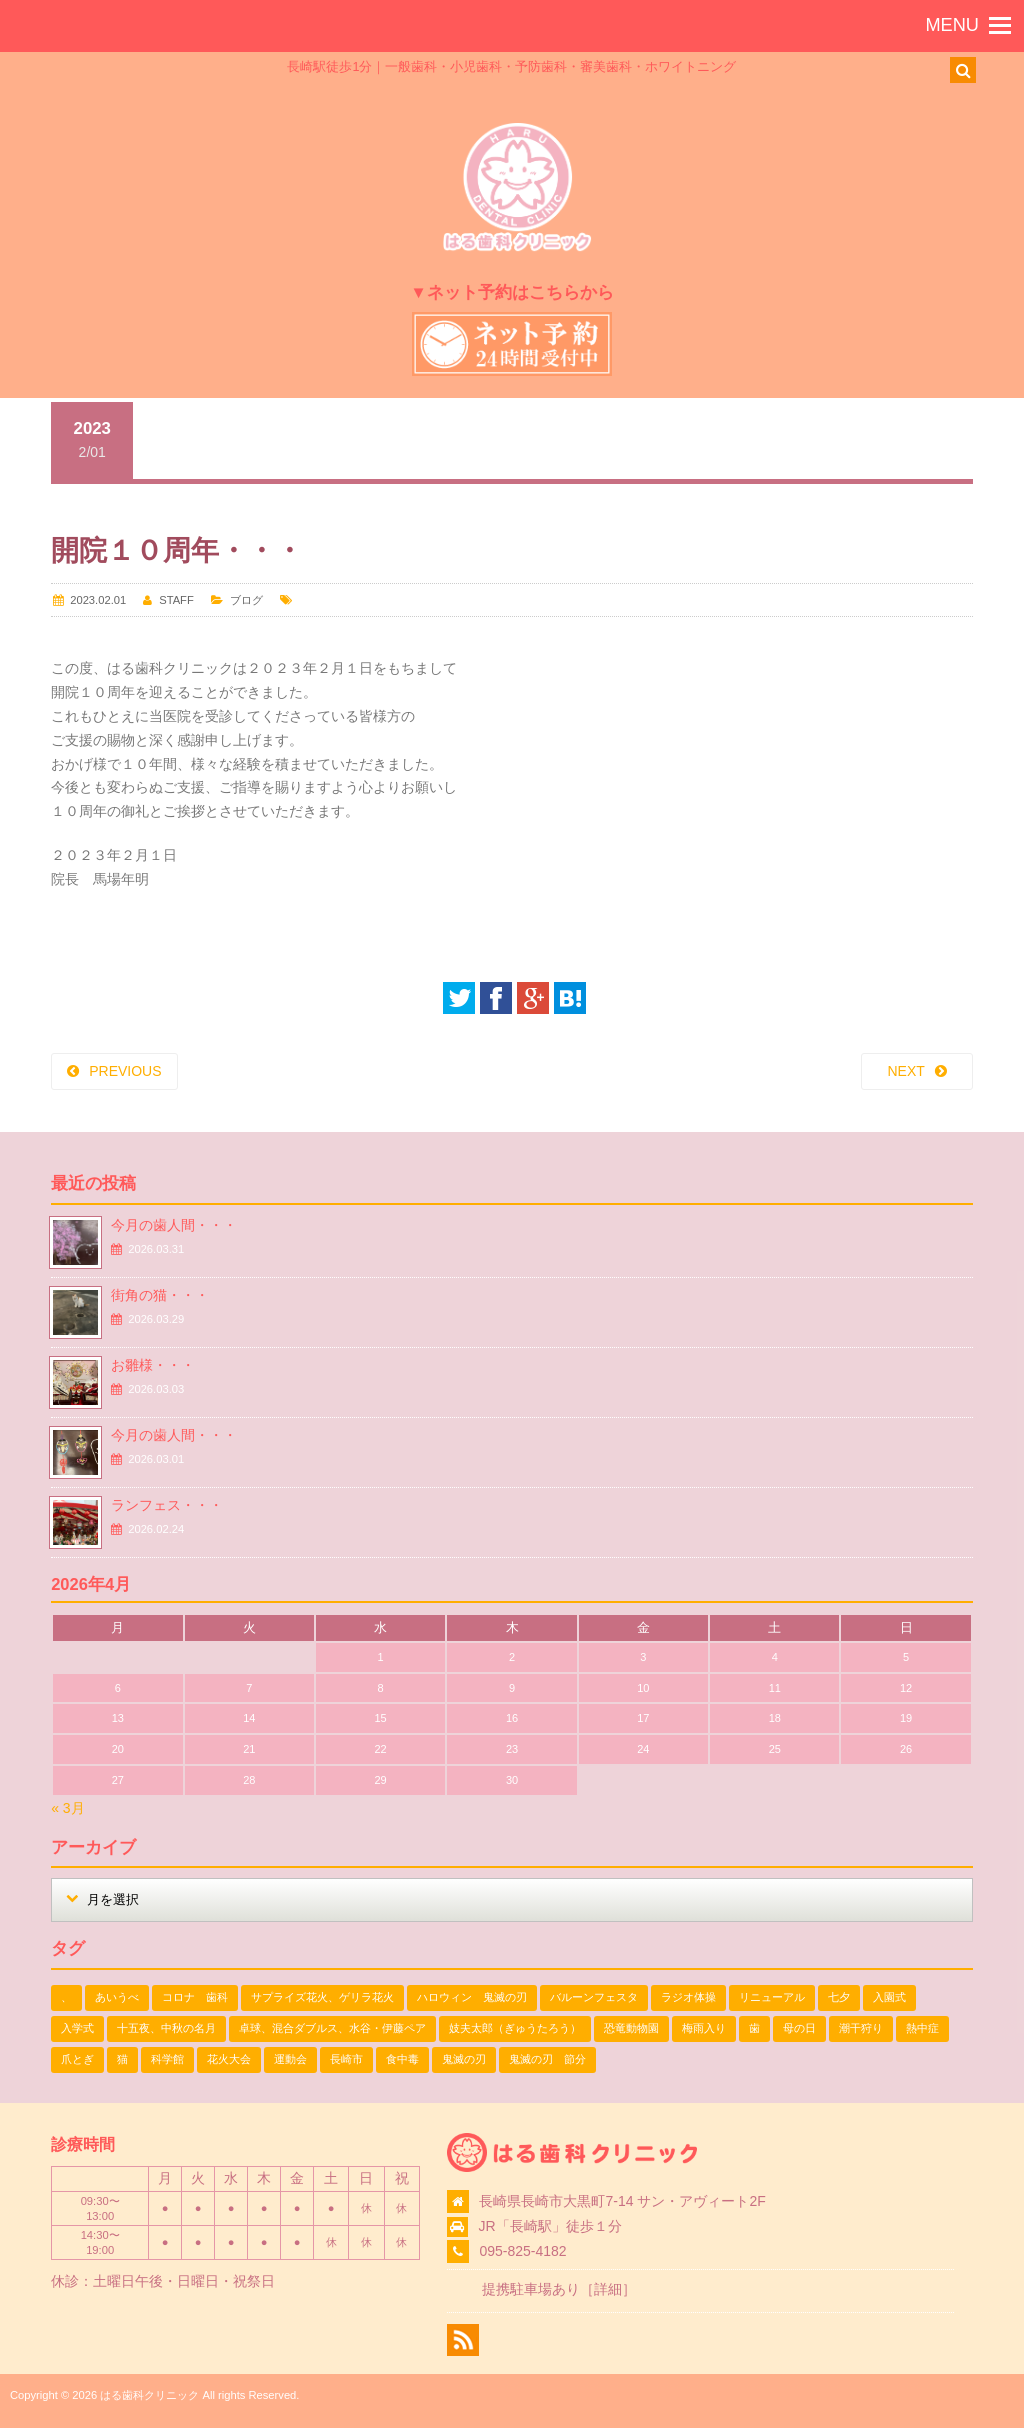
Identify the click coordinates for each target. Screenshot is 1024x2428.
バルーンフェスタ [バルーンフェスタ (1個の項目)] (594, 1997)
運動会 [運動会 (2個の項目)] (290, 2059)
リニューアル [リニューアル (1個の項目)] (772, 1997)
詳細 (608, 2289)
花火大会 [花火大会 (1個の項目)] (229, 2059)
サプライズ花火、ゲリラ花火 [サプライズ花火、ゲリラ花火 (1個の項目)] (322, 1997)
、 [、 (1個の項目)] (66, 1997)
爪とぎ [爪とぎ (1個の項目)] (77, 2059)
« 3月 (67, 1808)
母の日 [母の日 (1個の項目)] (799, 2028)
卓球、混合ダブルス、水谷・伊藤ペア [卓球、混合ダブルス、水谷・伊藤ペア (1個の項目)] (332, 2028)
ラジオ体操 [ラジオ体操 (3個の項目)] (688, 1997)
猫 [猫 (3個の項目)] (122, 2059)
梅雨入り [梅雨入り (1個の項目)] (704, 2028)
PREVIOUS (125, 1071)
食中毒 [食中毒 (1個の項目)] (402, 2059)
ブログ (246, 600)
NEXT (905, 1071)
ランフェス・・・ (167, 1505)
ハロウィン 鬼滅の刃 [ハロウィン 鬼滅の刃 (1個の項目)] (472, 1997)
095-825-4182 (522, 2251)
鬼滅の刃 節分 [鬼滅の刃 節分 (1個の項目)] (547, 2059)
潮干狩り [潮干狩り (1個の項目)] (861, 2028)
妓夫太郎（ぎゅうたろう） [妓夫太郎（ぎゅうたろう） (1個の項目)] (515, 2028)
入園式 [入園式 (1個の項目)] (889, 1997)
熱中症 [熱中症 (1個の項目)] (922, 2028)
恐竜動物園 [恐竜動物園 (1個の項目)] (631, 2028)
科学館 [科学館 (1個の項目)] (167, 2059)
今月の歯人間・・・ (174, 1225)
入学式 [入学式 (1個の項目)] (77, 2028)
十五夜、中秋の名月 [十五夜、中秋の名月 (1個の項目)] (166, 2028)
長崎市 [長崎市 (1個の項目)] (346, 2059)
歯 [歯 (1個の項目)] (754, 2028)
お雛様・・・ (153, 1365)
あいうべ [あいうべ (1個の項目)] (117, 1997)
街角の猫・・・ (160, 1295)
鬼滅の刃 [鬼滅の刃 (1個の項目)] (464, 2059)
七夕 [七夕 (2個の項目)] (839, 1997)
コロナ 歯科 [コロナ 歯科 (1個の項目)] (195, 1997)
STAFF (176, 600)
